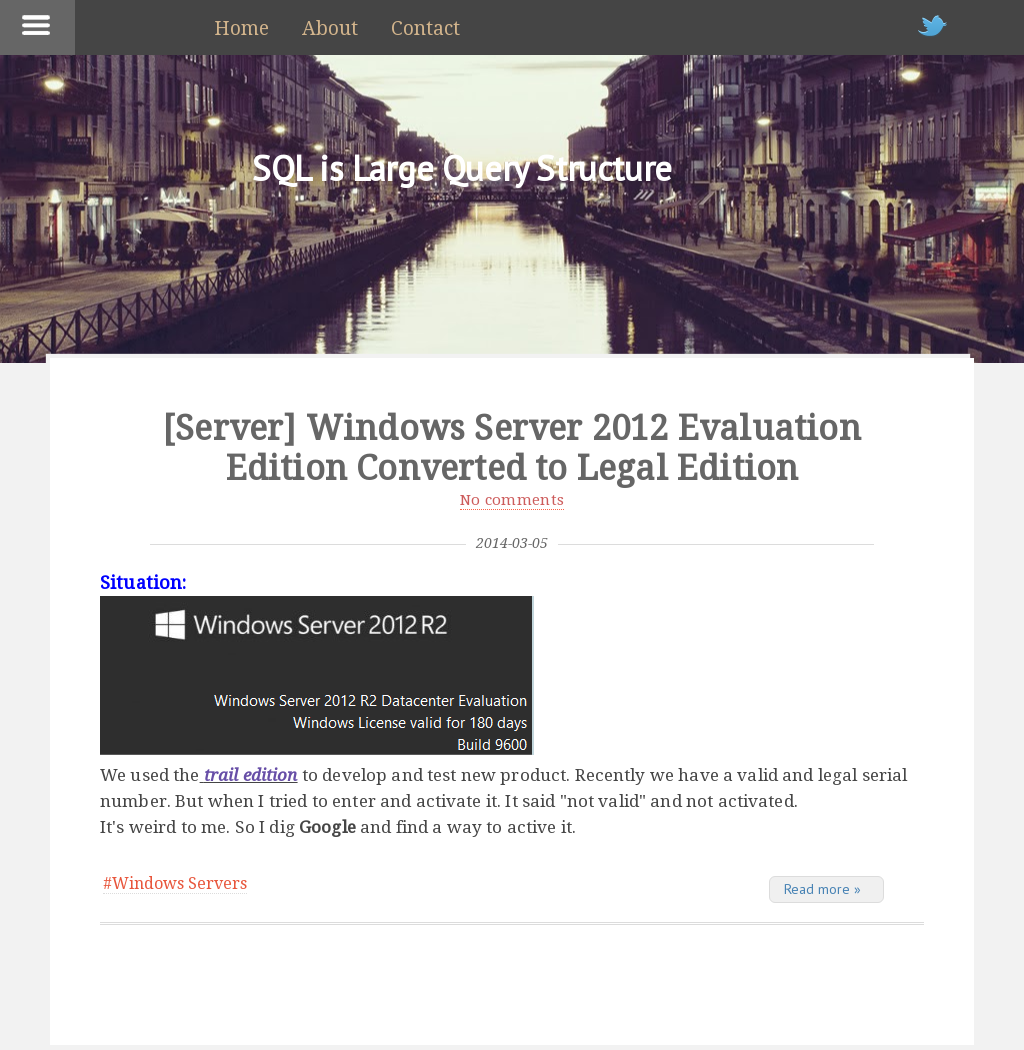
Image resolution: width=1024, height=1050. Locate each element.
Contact (425, 28)
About (330, 28)
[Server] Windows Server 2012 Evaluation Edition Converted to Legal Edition (512, 448)
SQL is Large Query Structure (462, 168)
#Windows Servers (175, 883)
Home (241, 28)
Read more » (822, 889)
